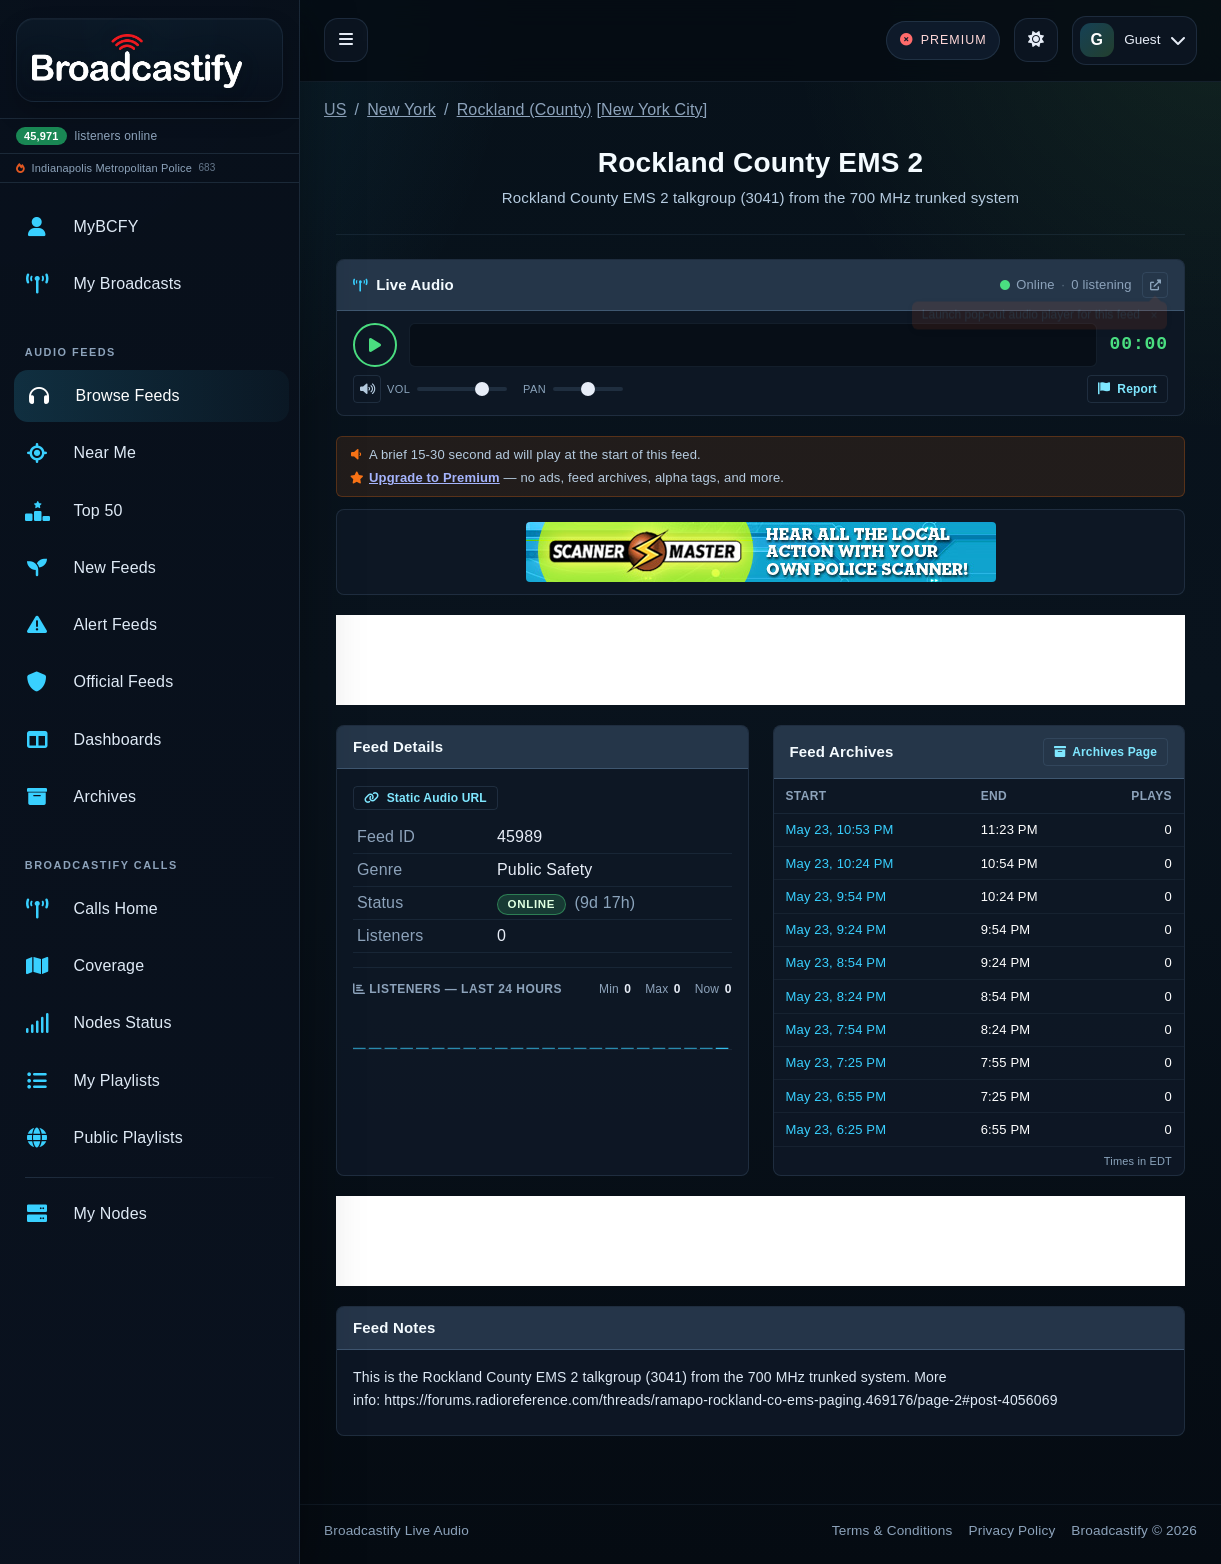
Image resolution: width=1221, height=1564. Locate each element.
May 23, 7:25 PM (836, 1062)
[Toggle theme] (1036, 40)
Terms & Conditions (892, 1530)
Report (1127, 389)
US (335, 109)
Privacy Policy (1012, 1530)
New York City (652, 109)
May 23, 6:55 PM (836, 1096)
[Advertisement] (760, 660)
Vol (398, 389)
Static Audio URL (425, 798)
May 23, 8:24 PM (836, 996)
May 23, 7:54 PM (836, 1029)
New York (401, 109)
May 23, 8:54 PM (836, 962)
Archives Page (1105, 752)
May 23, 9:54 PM (836, 896)
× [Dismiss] (1153, 319)
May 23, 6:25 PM (836, 1129)
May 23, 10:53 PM (840, 829)
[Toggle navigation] (346, 40)
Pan (534, 389)
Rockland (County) (524, 109)
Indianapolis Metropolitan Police (112, 168)
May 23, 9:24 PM (836, 929)
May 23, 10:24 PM (840, 863)
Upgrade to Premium (434, 477)
